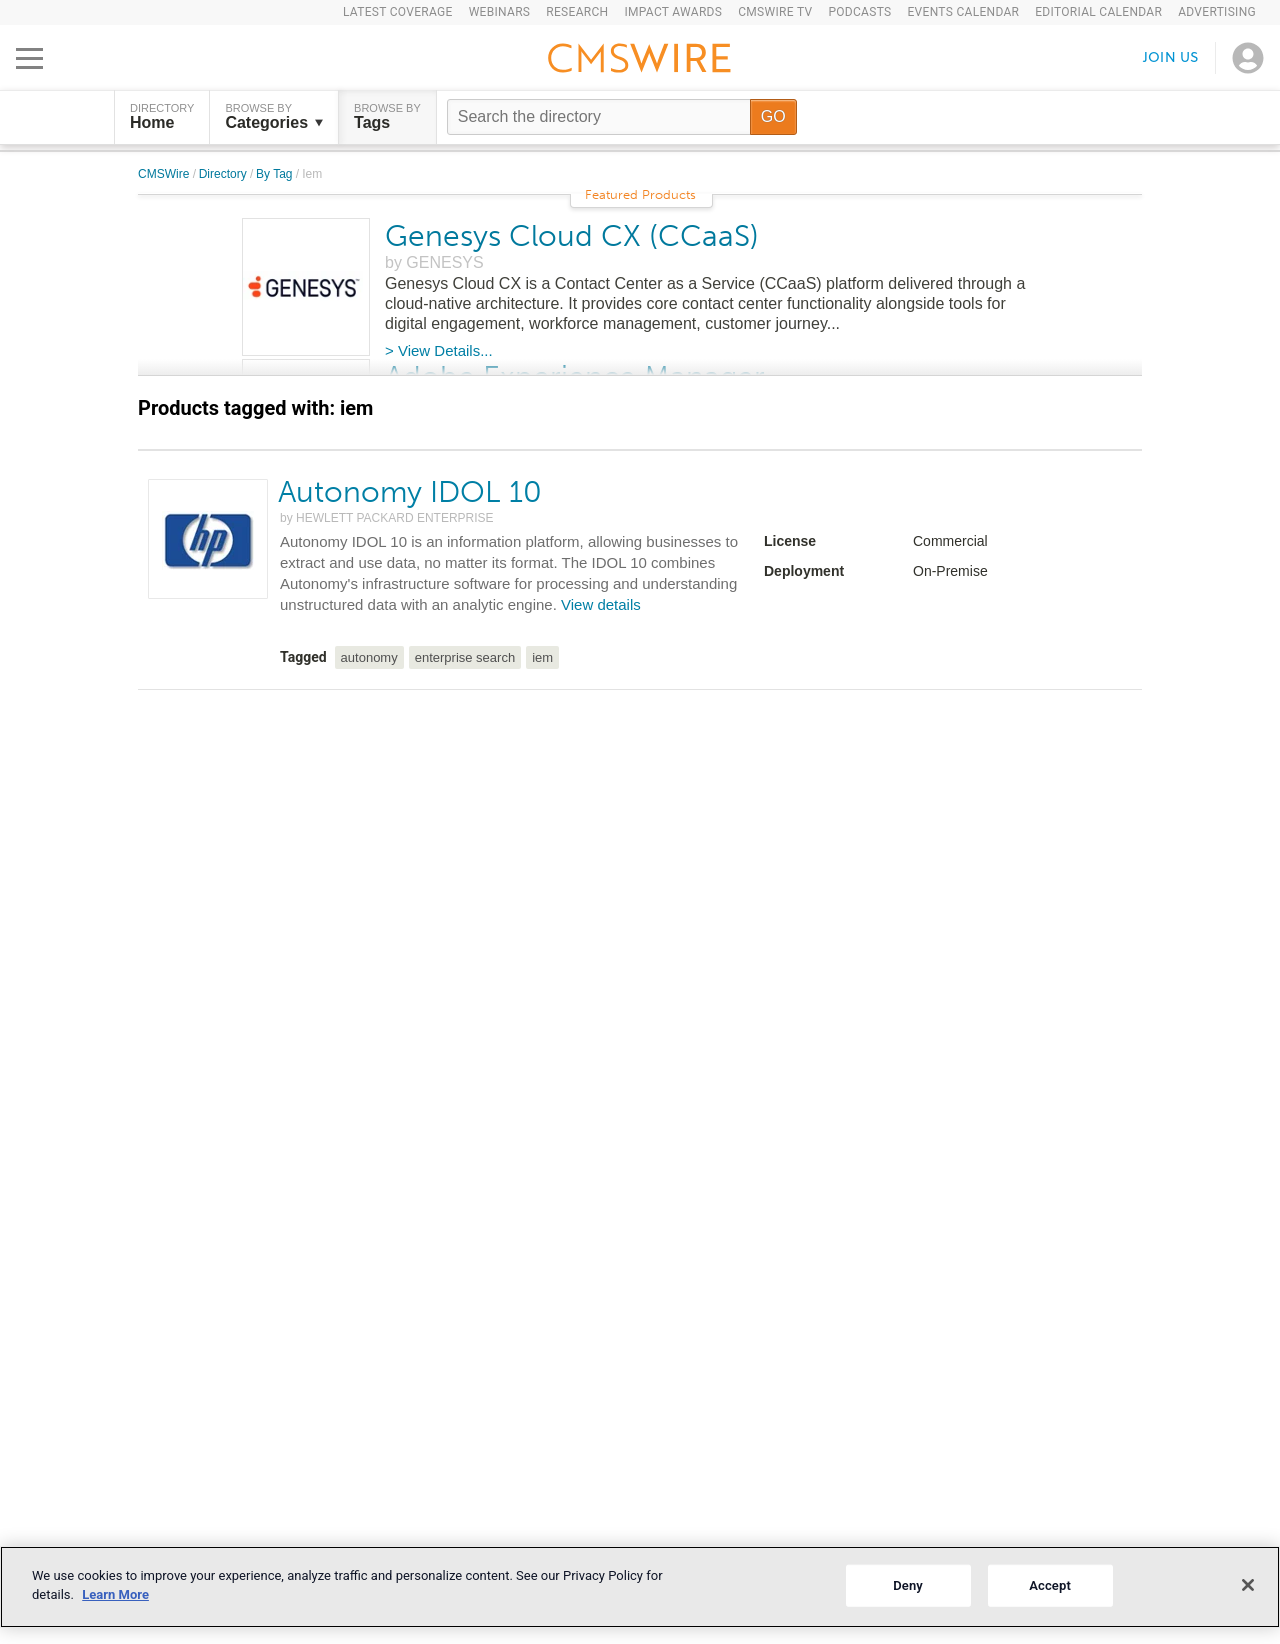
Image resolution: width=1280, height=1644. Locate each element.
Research (577, 12)
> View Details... (439, 350)
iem (542, 657)
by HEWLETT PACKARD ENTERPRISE (387, 518)
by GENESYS (434, 262)
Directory (224, 174)
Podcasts (859, 12)
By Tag (276, 174)
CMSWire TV (775, 12)
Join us (1171, 57)
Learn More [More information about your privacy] (115, 1594)
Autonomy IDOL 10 (410, 492)
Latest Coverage (398, 12)
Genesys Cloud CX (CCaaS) (572, 236)
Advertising (1217, 12)
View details (601, 604)
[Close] (1248, 1585)
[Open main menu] (29, 58)
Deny (908, 1585)
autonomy (369, 657)
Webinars (500, 12)
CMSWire (165, 174)
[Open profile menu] (1248, 58)
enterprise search (465, 657)
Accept (1050, 1585)
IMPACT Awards (673, 12)
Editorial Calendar (1098, 12)
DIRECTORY (162, 117)
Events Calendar (963, 12)
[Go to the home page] (640, 61)
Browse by (274, 117)
